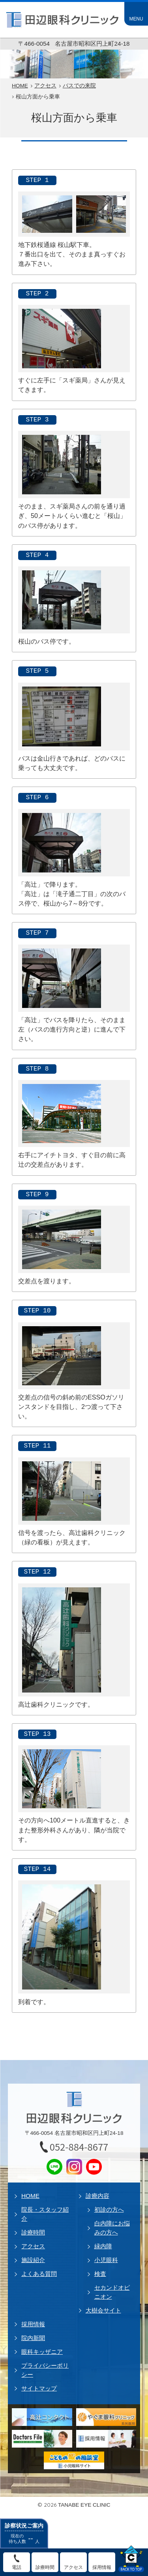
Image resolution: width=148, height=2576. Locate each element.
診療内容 (97, 2195)
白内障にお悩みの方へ (112, 2228)
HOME (30, 2195)
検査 (100, 2273)
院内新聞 (33, 2338)
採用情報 (33, 2324)
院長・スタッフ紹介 (45, 2214)
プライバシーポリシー (45, 2370)
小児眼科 (106, 2260)
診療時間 (33, 2232)
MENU (136, 19)
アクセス (33, 2246)
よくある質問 (39, 2273)
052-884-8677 (79, 2147)
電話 (16, 2567)
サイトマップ (39, 2388)
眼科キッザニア (42, 2351)
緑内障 (103, 2246)
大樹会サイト (103, 2310)
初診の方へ (109, 2209)
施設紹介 (33, 2260)
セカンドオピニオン (112, 2292)
